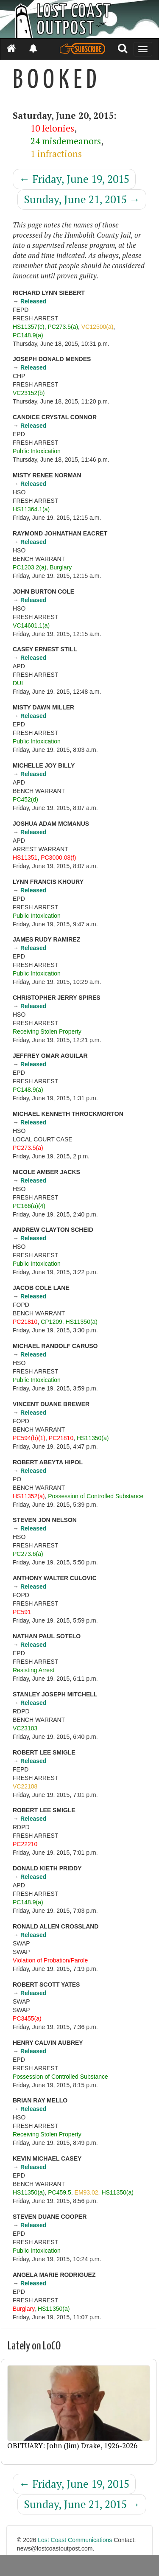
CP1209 (51, 1321)
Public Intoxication (37, 451)
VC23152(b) (29, 393)
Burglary (61, 567)
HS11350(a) (82, 1321)
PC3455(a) (27, 2018)
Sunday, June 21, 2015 (82, 199)
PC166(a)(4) (29, 1206)
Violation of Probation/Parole (50, 1960)
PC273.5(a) (62, 326)
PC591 (22, 1612)
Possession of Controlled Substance (95, 1496)
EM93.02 (86, 2192)
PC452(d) (25, 799)
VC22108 (25, 1786)
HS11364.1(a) (31, 509)
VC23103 (25, 1728)
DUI (18, 683)
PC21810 (25, 1321)
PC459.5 (59, 2192)
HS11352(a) (29, 1496)
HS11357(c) (29, 326)
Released (33, 301)
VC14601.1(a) (31, 625)
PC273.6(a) (28, 1553)
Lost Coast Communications (75, 2540)
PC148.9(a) (28, 335)
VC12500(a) (97, 326)
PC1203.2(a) (29, 567)
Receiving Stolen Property (47, 1031)
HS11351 (25, 857)
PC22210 (25, 1844)
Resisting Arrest (33, 1670)
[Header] (79, 19)
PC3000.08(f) (58, 857)
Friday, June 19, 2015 (74, 179)
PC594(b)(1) (29, 1438)
